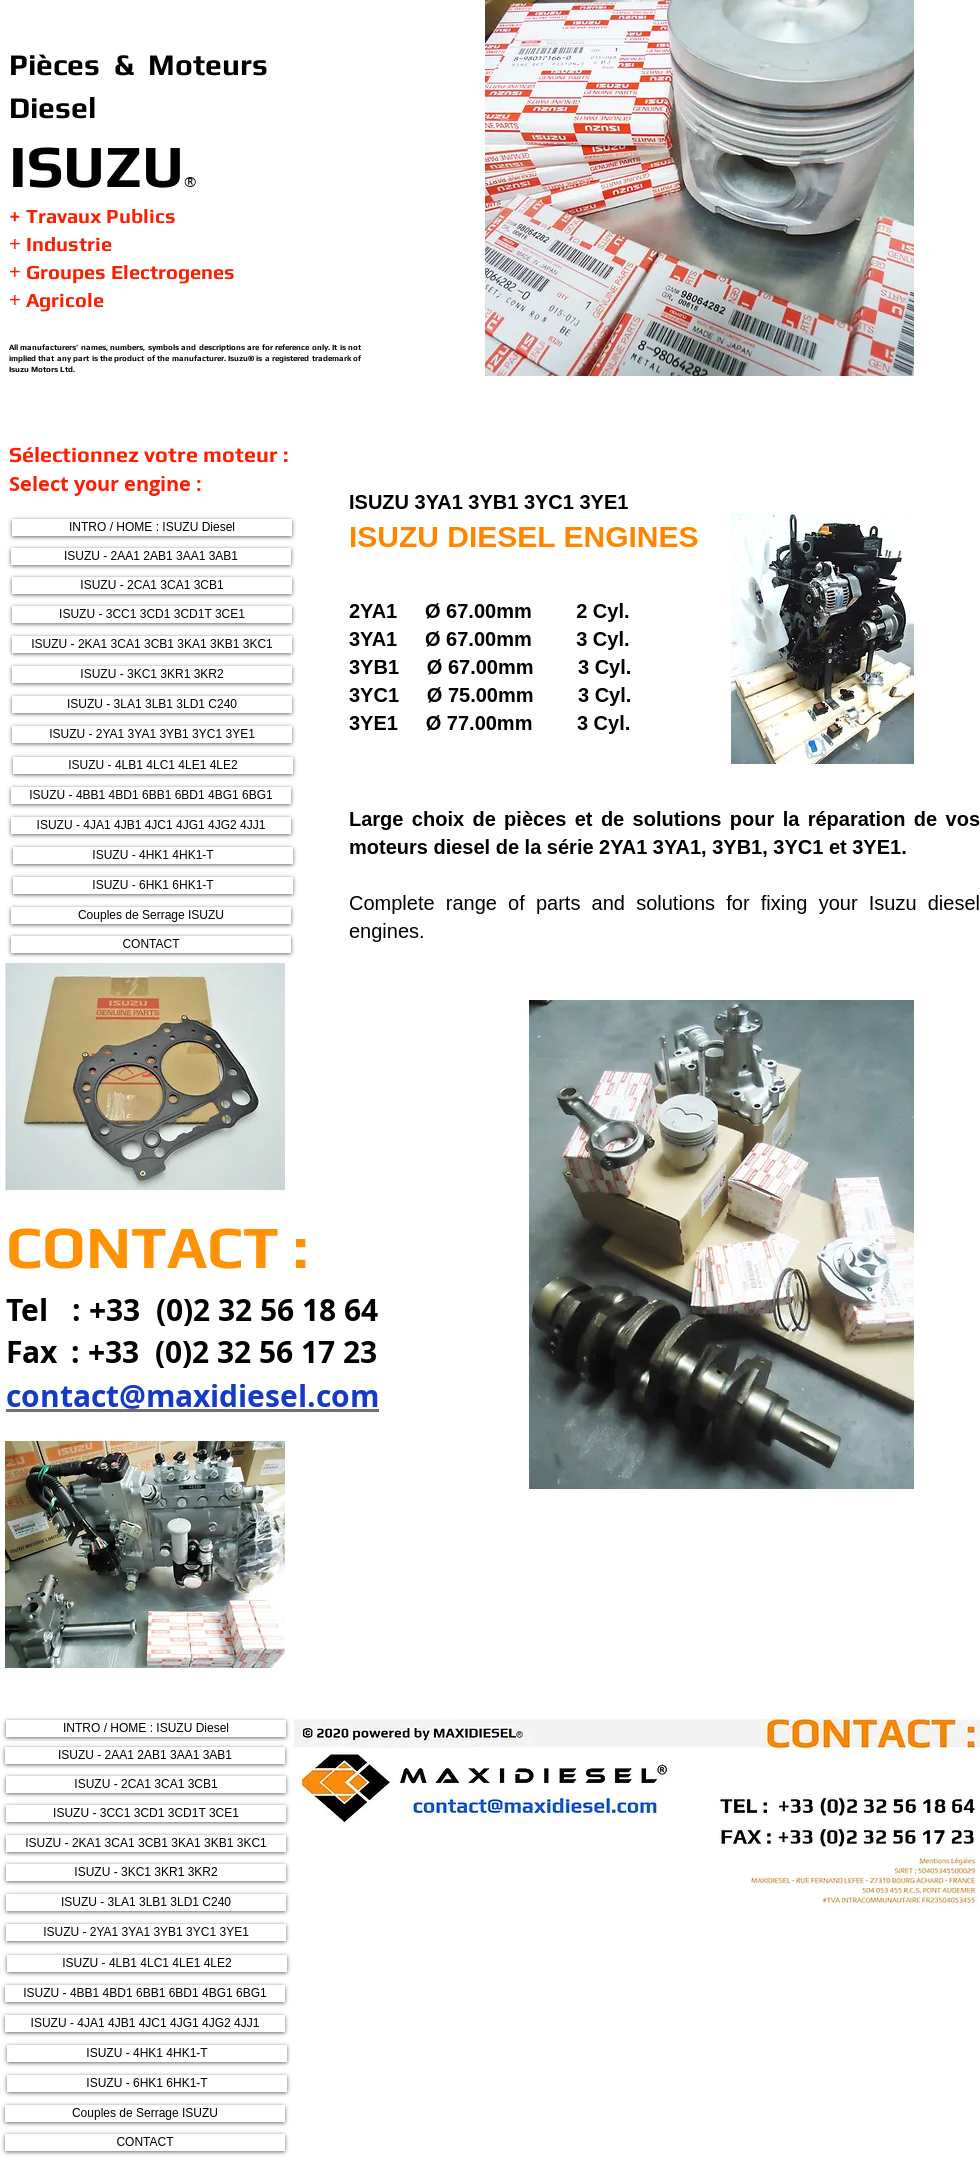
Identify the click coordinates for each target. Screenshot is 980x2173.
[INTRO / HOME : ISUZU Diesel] (152, 527)
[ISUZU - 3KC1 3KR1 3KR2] (152, 674)
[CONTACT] (151, 944)
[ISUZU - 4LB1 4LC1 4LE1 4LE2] (153, 765)
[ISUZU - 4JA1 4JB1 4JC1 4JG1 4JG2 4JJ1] (151, 825)
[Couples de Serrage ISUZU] (151, 915)
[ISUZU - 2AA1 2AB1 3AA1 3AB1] (151, 556)
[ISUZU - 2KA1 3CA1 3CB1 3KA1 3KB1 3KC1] (152, 644)
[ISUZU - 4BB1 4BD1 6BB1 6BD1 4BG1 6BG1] (151, 795)
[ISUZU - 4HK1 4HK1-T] (153, 855)
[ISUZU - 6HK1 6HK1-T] (153, 885)
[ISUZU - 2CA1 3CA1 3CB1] (152, 585)
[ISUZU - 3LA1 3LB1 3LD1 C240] (152, 704)
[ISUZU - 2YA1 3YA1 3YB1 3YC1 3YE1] (152, 734)
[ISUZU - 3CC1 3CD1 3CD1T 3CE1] (152, 614)
